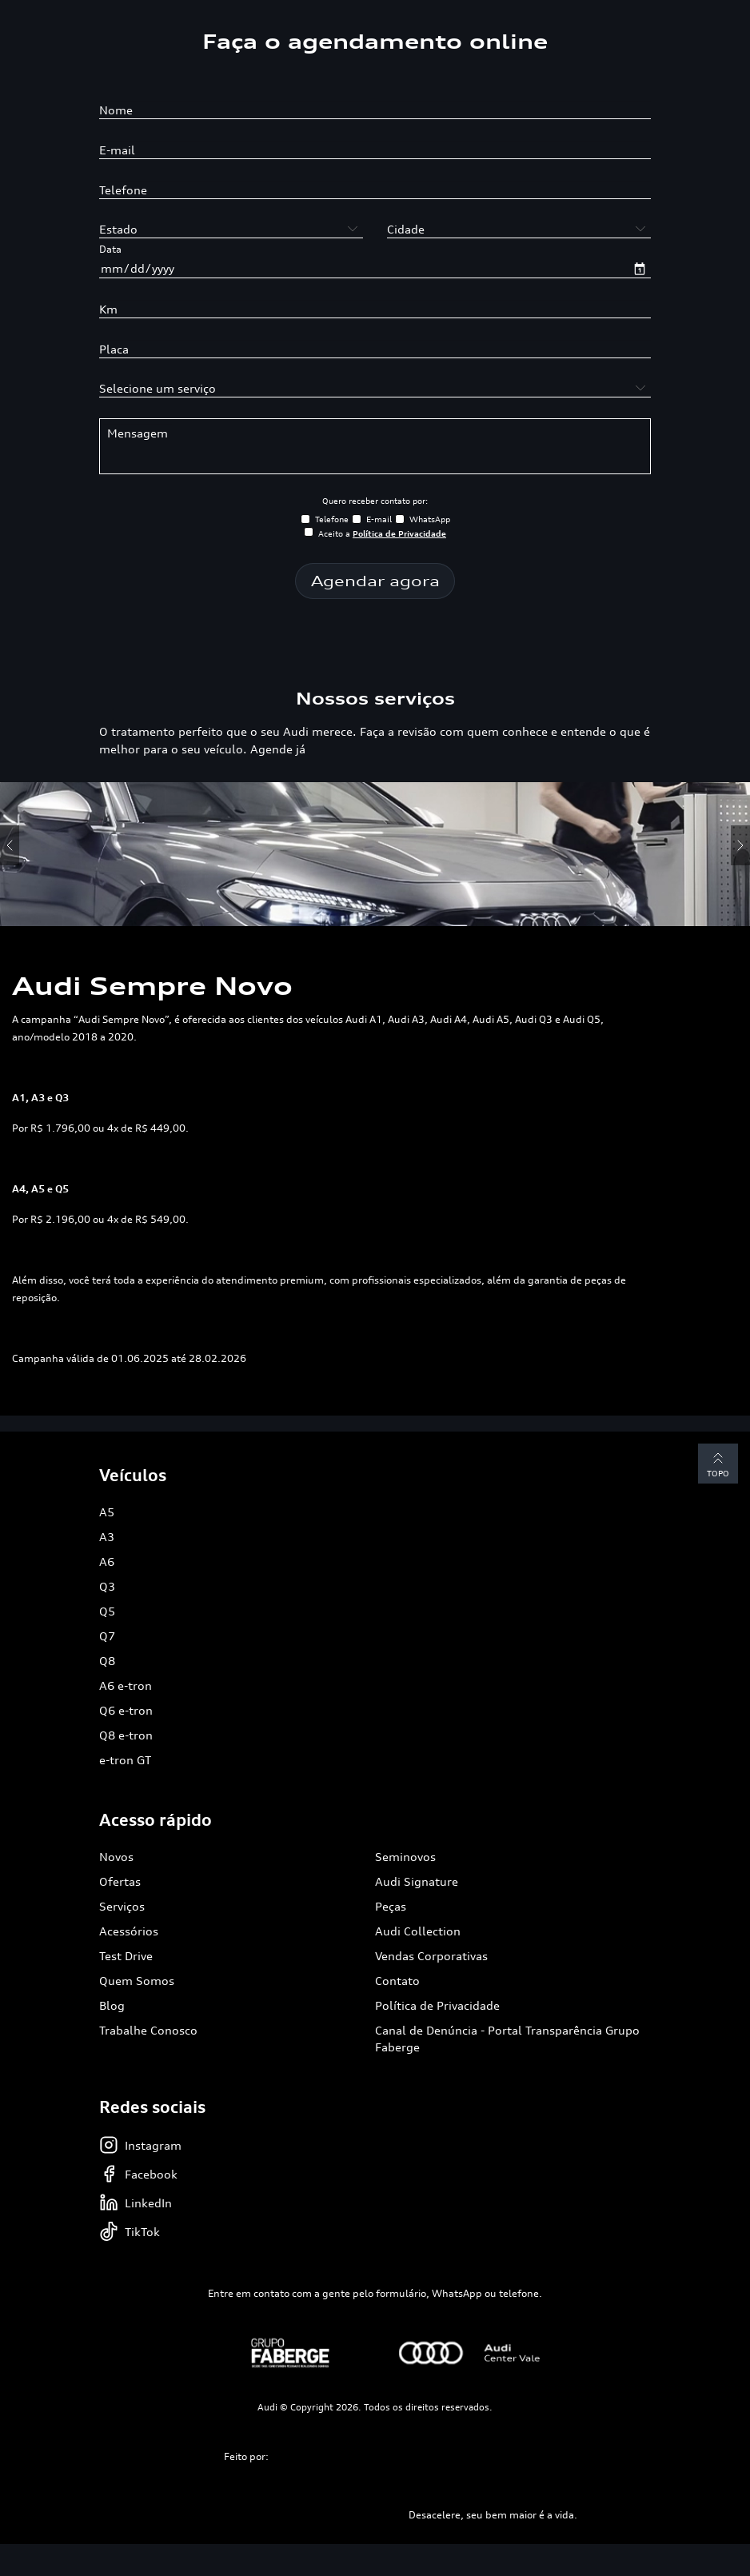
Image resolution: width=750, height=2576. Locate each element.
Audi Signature (416, 1881)
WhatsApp (429, 519)
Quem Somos (136, 1980)
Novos (116, 1856)
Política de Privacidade (437, 2005)
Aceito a (382, 533)
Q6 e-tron (126, 1710)
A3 (106, 1537)
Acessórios (128, 1931)
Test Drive (126, 1956)
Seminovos (405, 1856)
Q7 (107, 1636)
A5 (106, 1512)
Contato (397, 1980)
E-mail (379, 519)
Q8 (107, 1660)
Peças (390, 1906)
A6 (106, 1561)
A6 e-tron (125, 1685)
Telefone (332, 519)
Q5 (107, 1611)
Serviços (122, 1906)
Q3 (107, 1586)
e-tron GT (125, 1760)
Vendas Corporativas (431, 1956)
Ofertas (120, 1881)
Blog (112, 2005)
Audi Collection (418, 1931)
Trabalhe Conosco (148, 2030)
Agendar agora (375, 580)
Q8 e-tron (126, 1735)
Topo (718, 1463)
